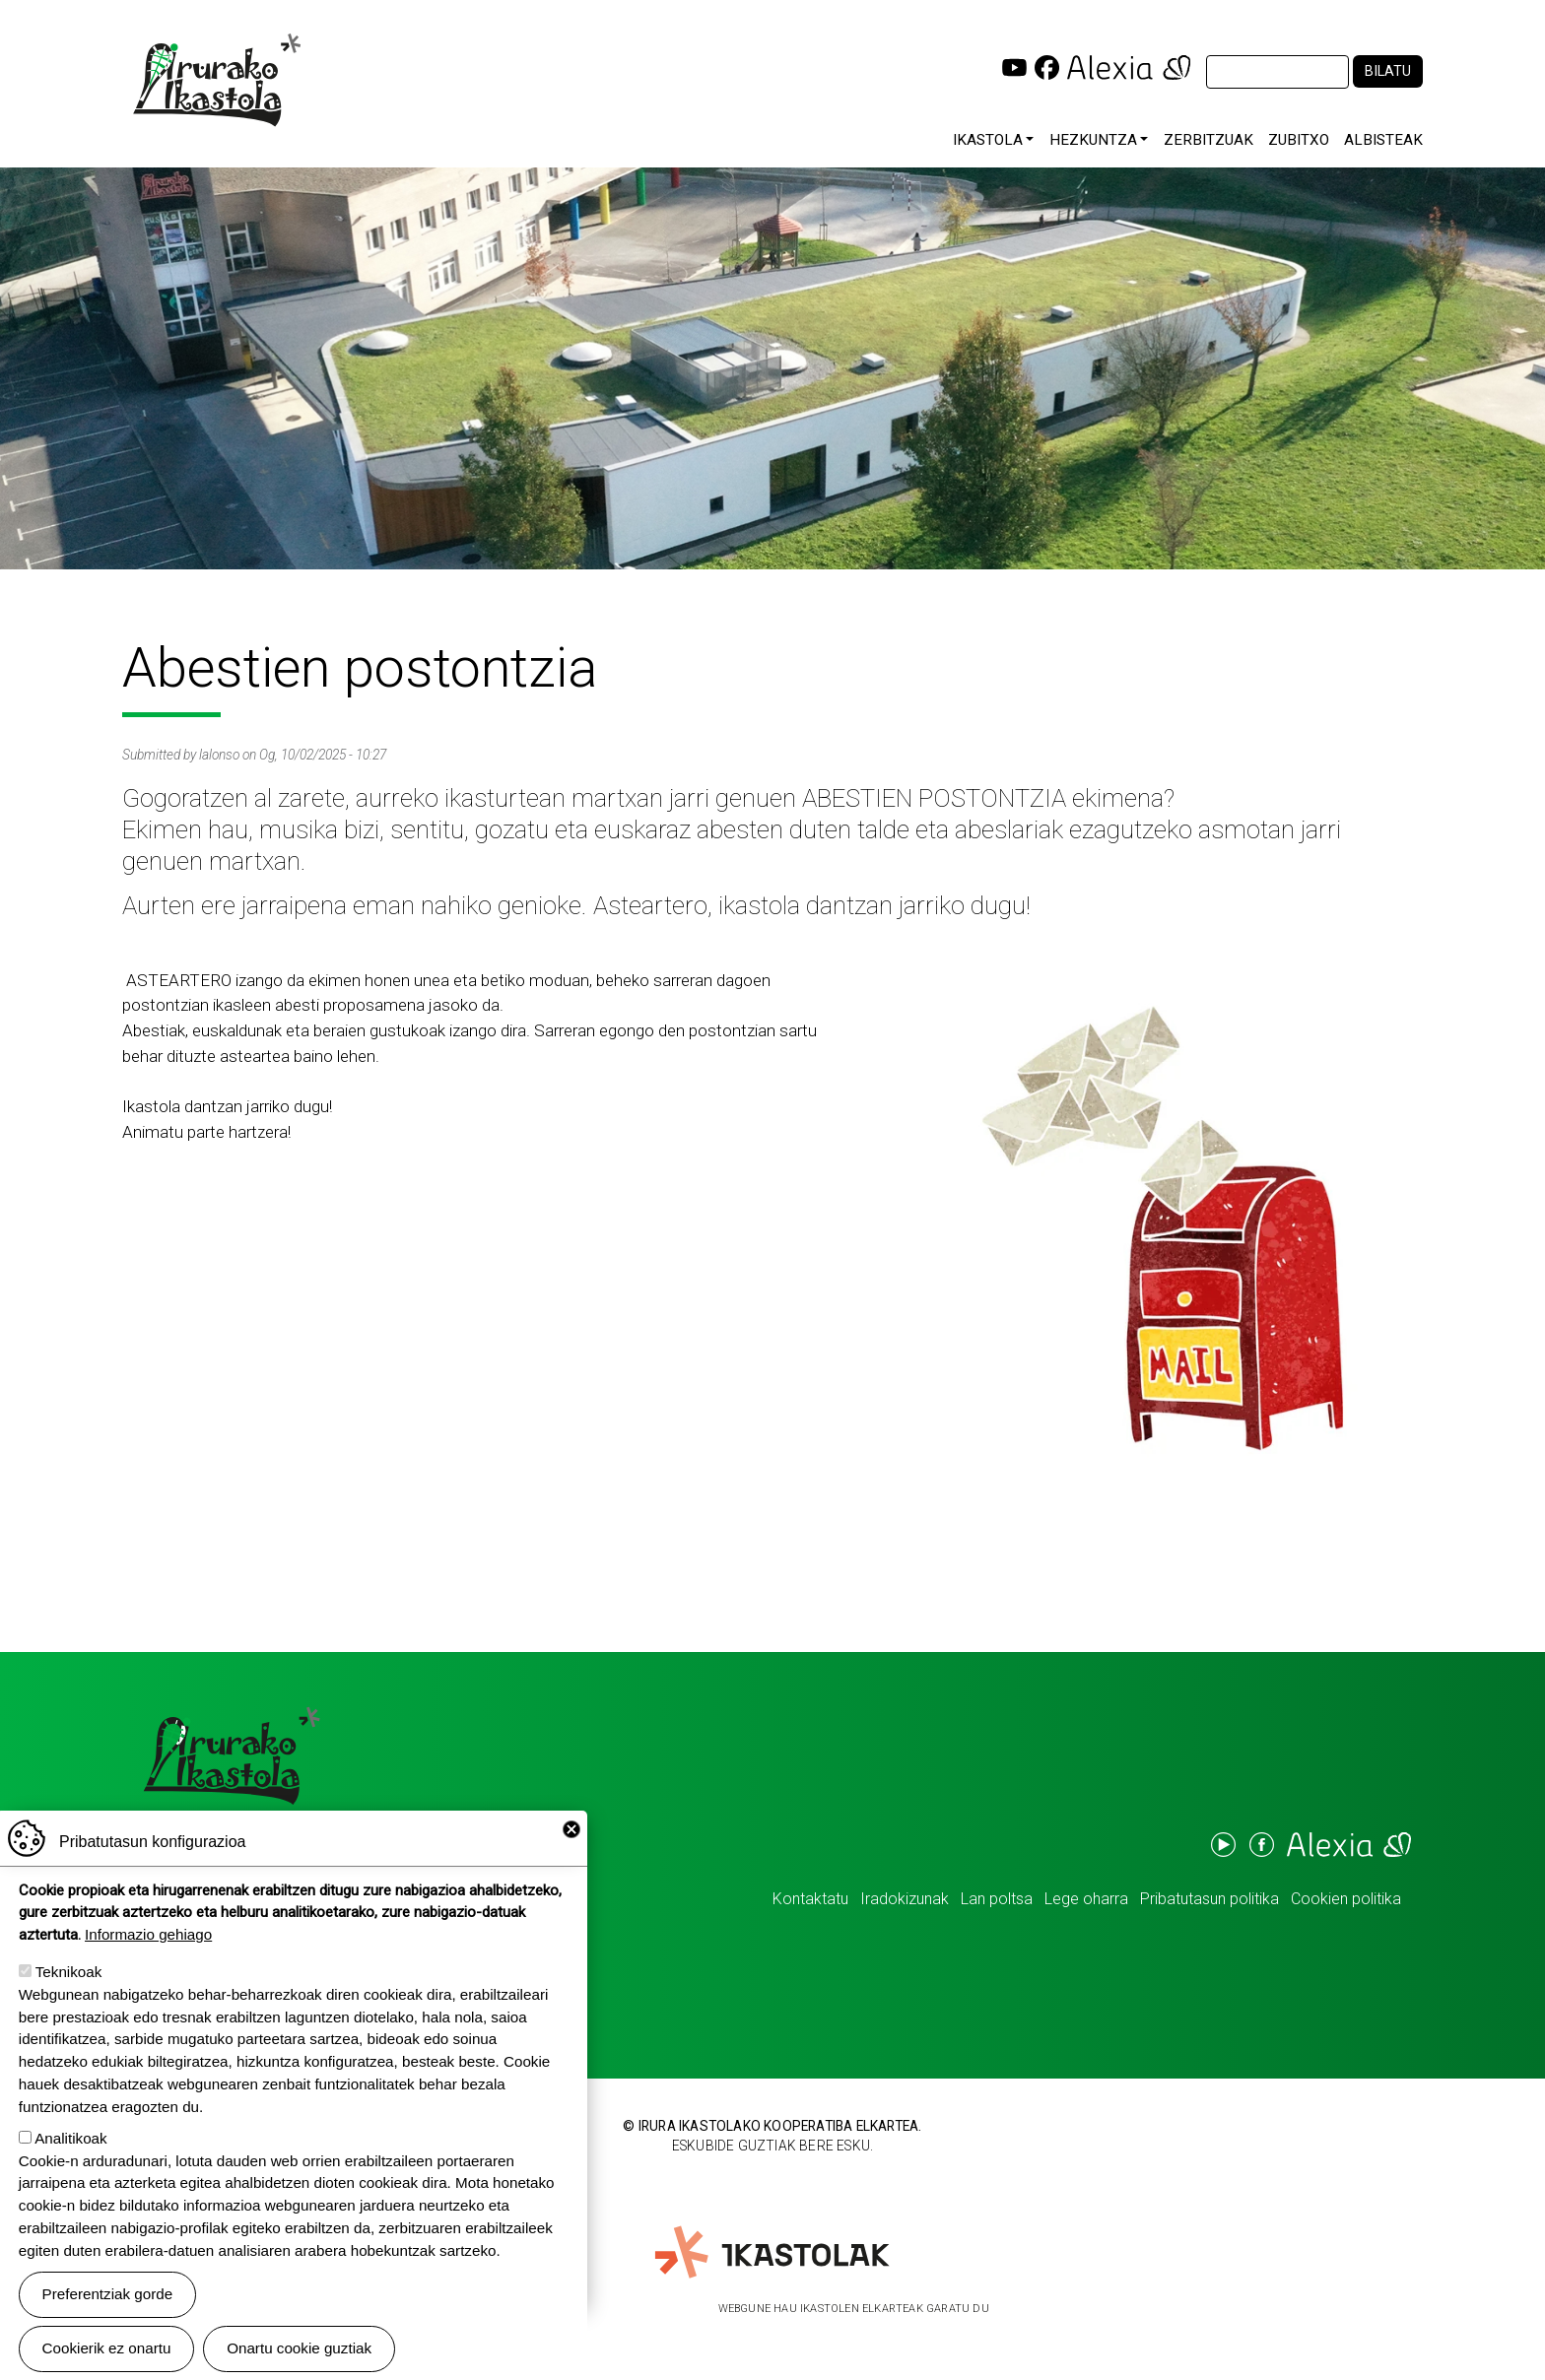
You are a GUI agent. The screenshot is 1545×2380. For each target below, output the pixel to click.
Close (571, 1843)
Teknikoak (68, 1985)
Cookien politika (1346, 1898)
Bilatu (1388, 71)
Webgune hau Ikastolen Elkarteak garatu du (853, 2308)
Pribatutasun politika (1209, 1898)
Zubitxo (1298, 140)
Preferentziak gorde (107, 2307)
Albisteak (1383, 140)
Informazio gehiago (148, 1948)
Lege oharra (1086, 1898)
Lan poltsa (997, 1898)
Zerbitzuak (1208, 140)
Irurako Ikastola (215, 80)
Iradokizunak (904, 1898)
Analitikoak (70, 2152)
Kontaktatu (810, 1898)
